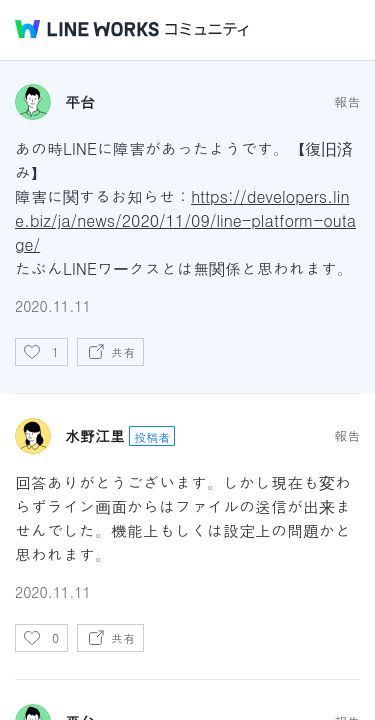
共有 (123, 351)
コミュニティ (207, 29)
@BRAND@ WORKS (87, 29)
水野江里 (95, 436)
